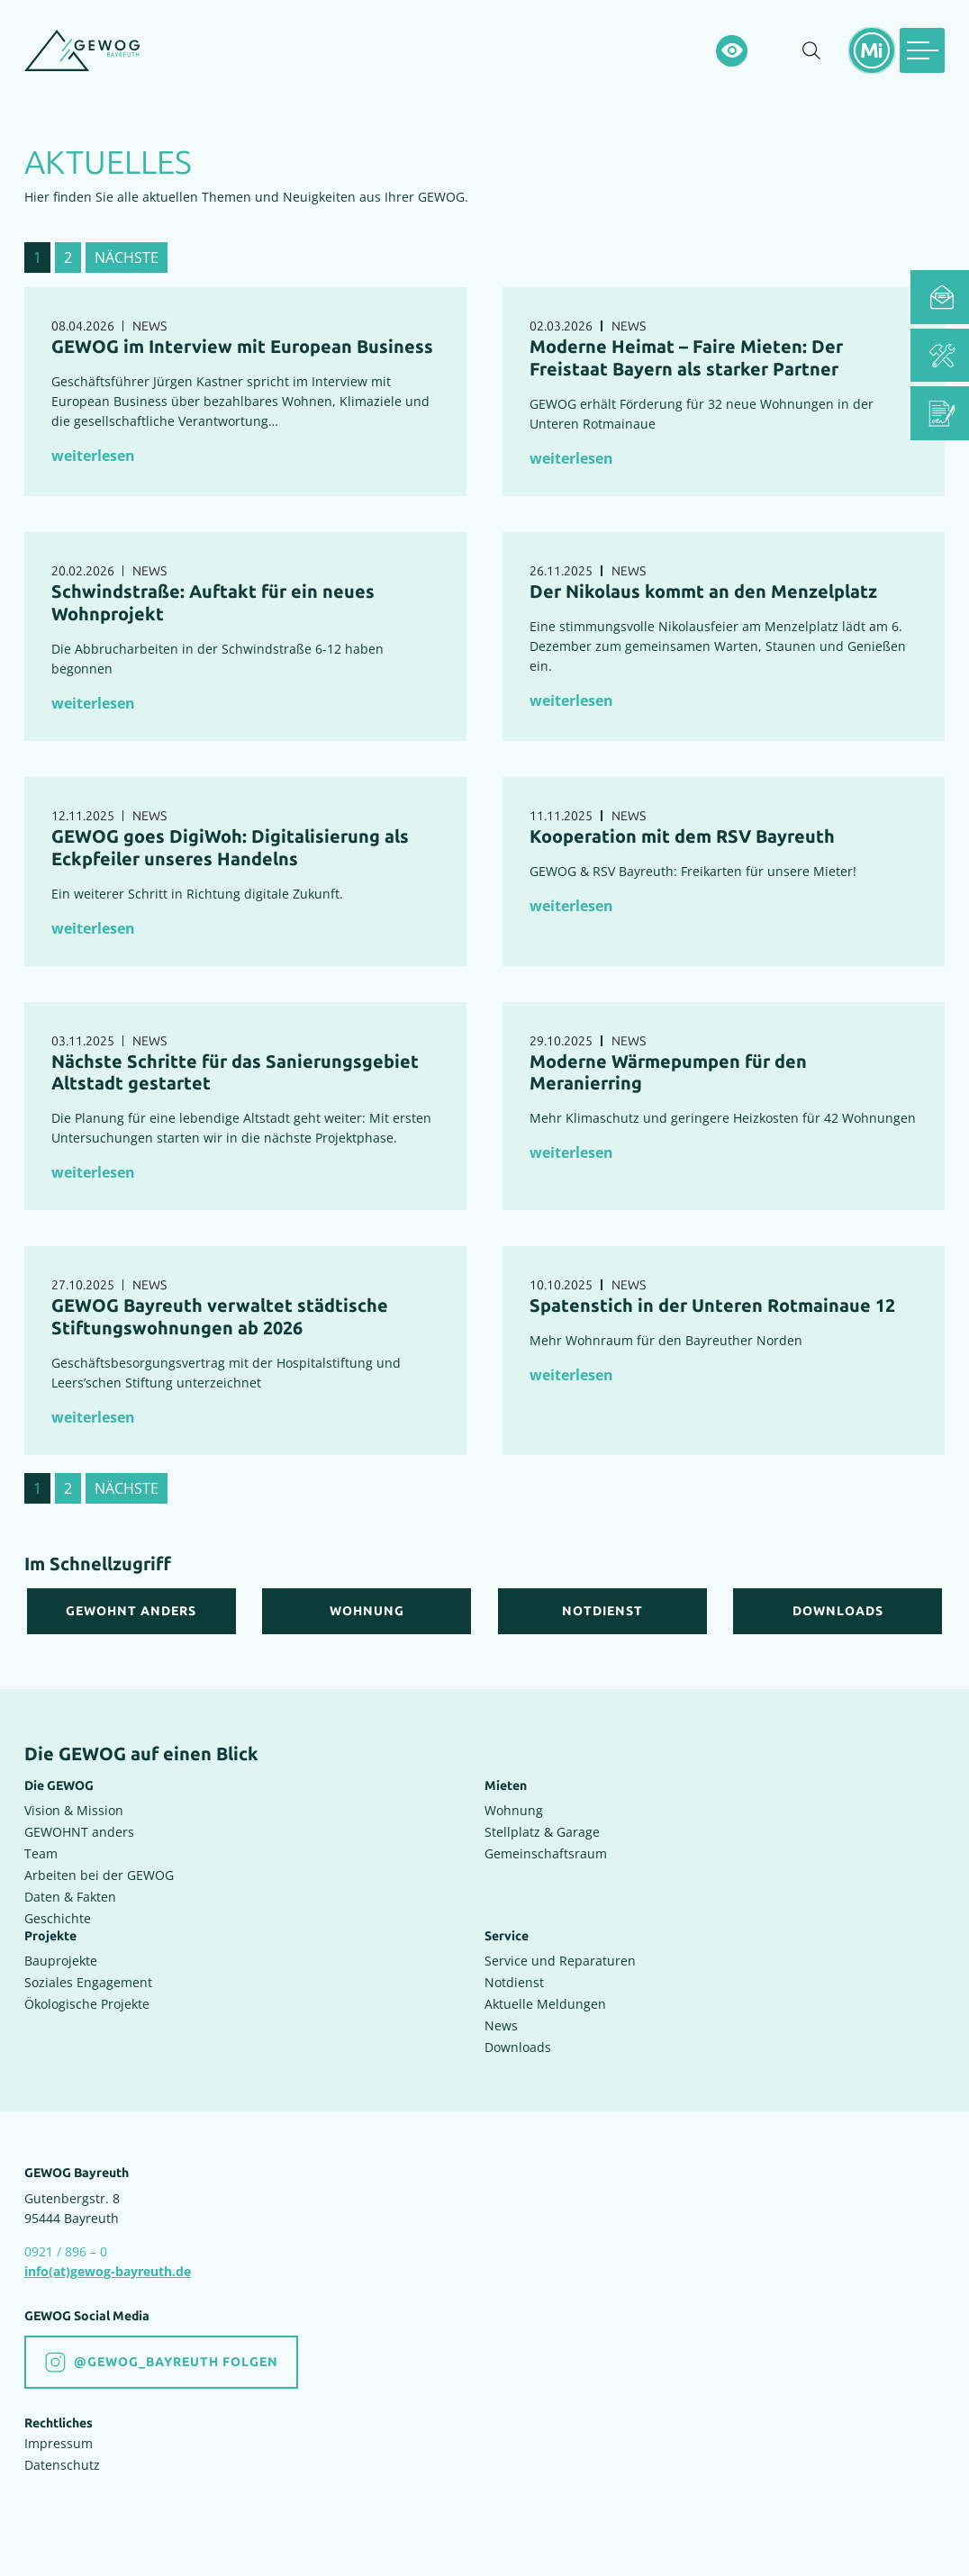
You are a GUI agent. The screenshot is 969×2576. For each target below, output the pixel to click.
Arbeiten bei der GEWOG (99, 1867)
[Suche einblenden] (811, 51)
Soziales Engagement (88, 1975)
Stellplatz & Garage (542, 1823)
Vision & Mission (73, 1802)
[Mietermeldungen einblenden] (872, 50)
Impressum (58, 2436)
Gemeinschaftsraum (545, 1845)
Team (41, 1845)
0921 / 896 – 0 (65, 2244)
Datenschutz (62, 2457)
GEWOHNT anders (79, 1823)
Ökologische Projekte (86, 1996)
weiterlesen (93, 455)
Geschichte (57, 1910)
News (501, 2018)
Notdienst (514, 1975)
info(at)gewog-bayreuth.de (107, 2264)
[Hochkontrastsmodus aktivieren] (731, 51)
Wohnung (513, 1802)
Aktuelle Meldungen (545, 1996)
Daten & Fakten (70, 1888)
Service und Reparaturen (560, 1953)
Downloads (517, 2039)
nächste (126, 258)
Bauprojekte (60, 1953)
